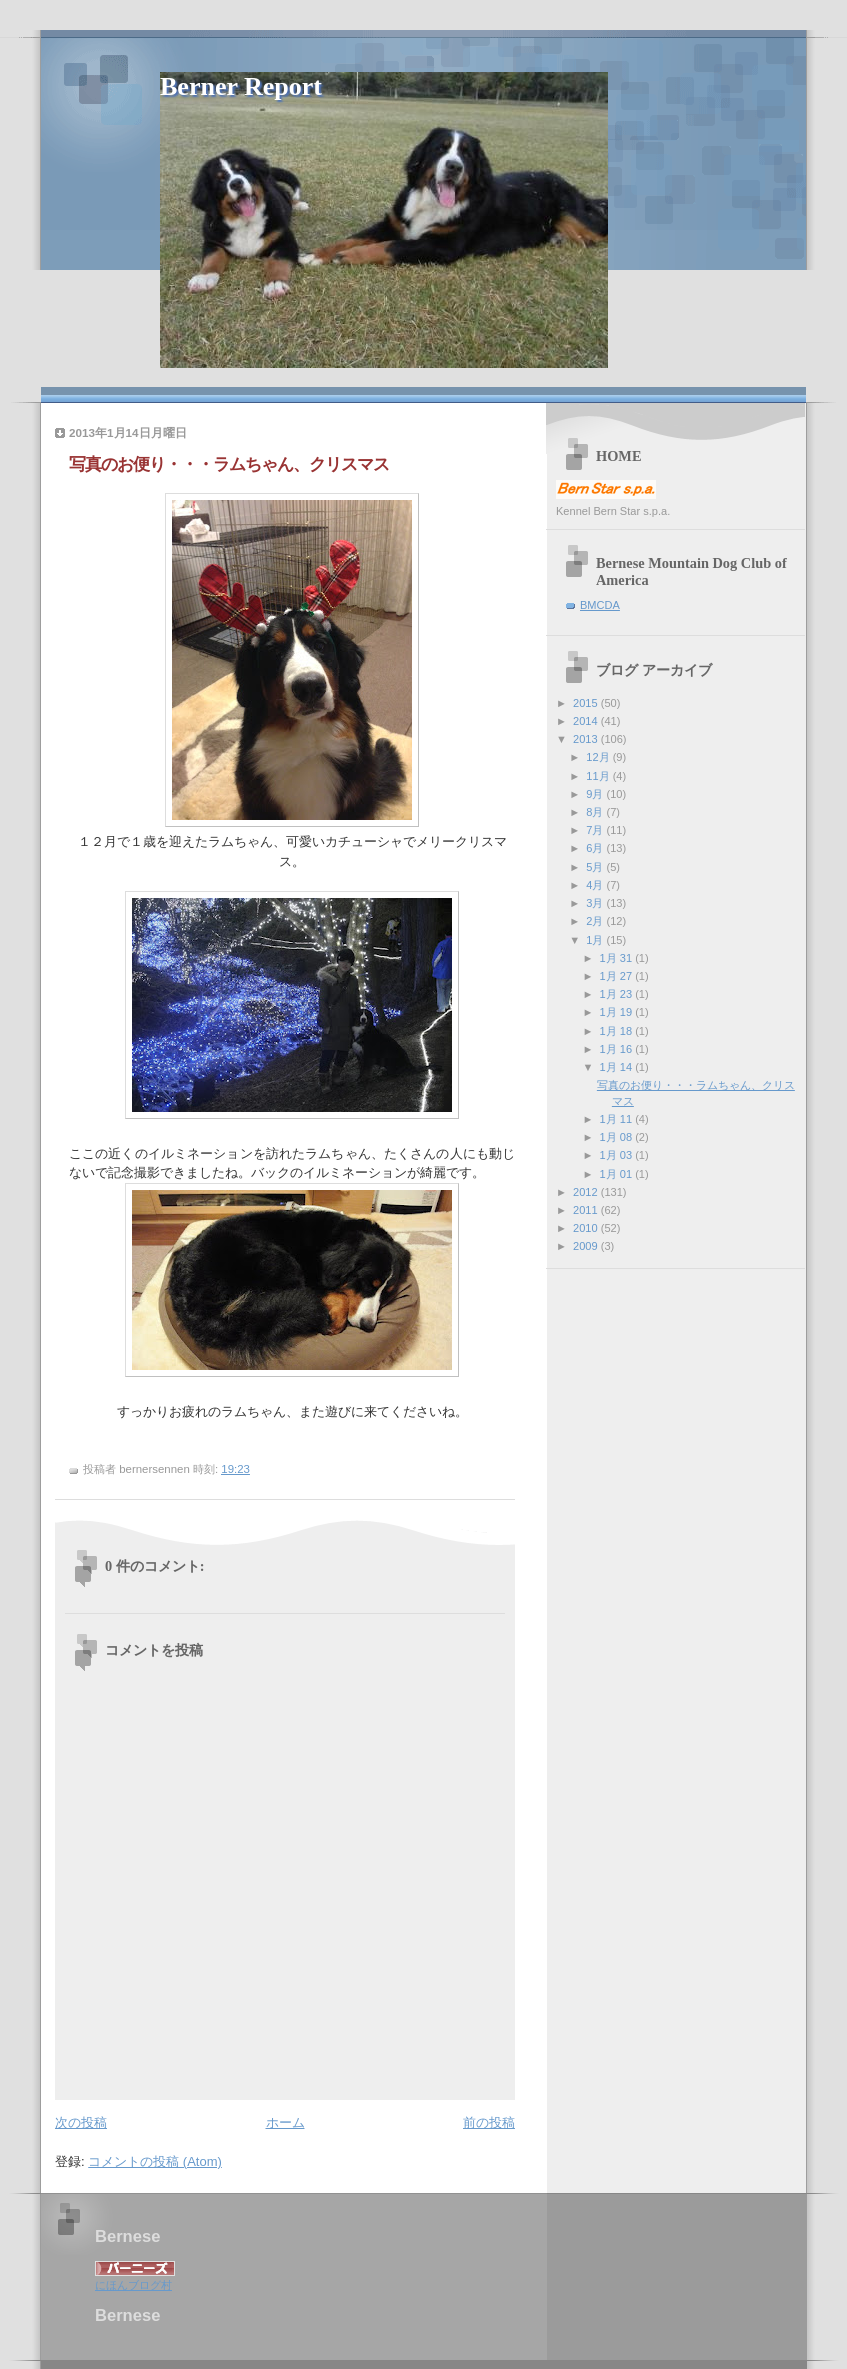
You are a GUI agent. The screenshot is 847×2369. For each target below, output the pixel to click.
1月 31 (618, 958)
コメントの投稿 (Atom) (155, 2161)
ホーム (285, 2122)
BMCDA (600, 605)
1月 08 (618, 1137)
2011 (587, 1210)
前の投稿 (489, 2122)
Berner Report (241, 86)
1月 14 (618, 1067)
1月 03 (618, 1155)
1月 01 (618, 1174)
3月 (596, 903)
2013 (587, 739)
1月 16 (618, 1049)
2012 (587, 1192)
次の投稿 (81, 2122)
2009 (587, 1246)
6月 (596, 848)
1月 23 (618, 994)
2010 (587, 1228)
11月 (599, 776)
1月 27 (618, 976)
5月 (596, 867)
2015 (587, 703)
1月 (596, 940)
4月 (596, 885)
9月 (596, 794)
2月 (596, 921)
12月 (599, 757)
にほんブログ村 (133, 2285)
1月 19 (618, 1012)
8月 (596, 812)
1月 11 (618, 1119)
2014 (587, 721)
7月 (596, 830)
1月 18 (618, 1031)
